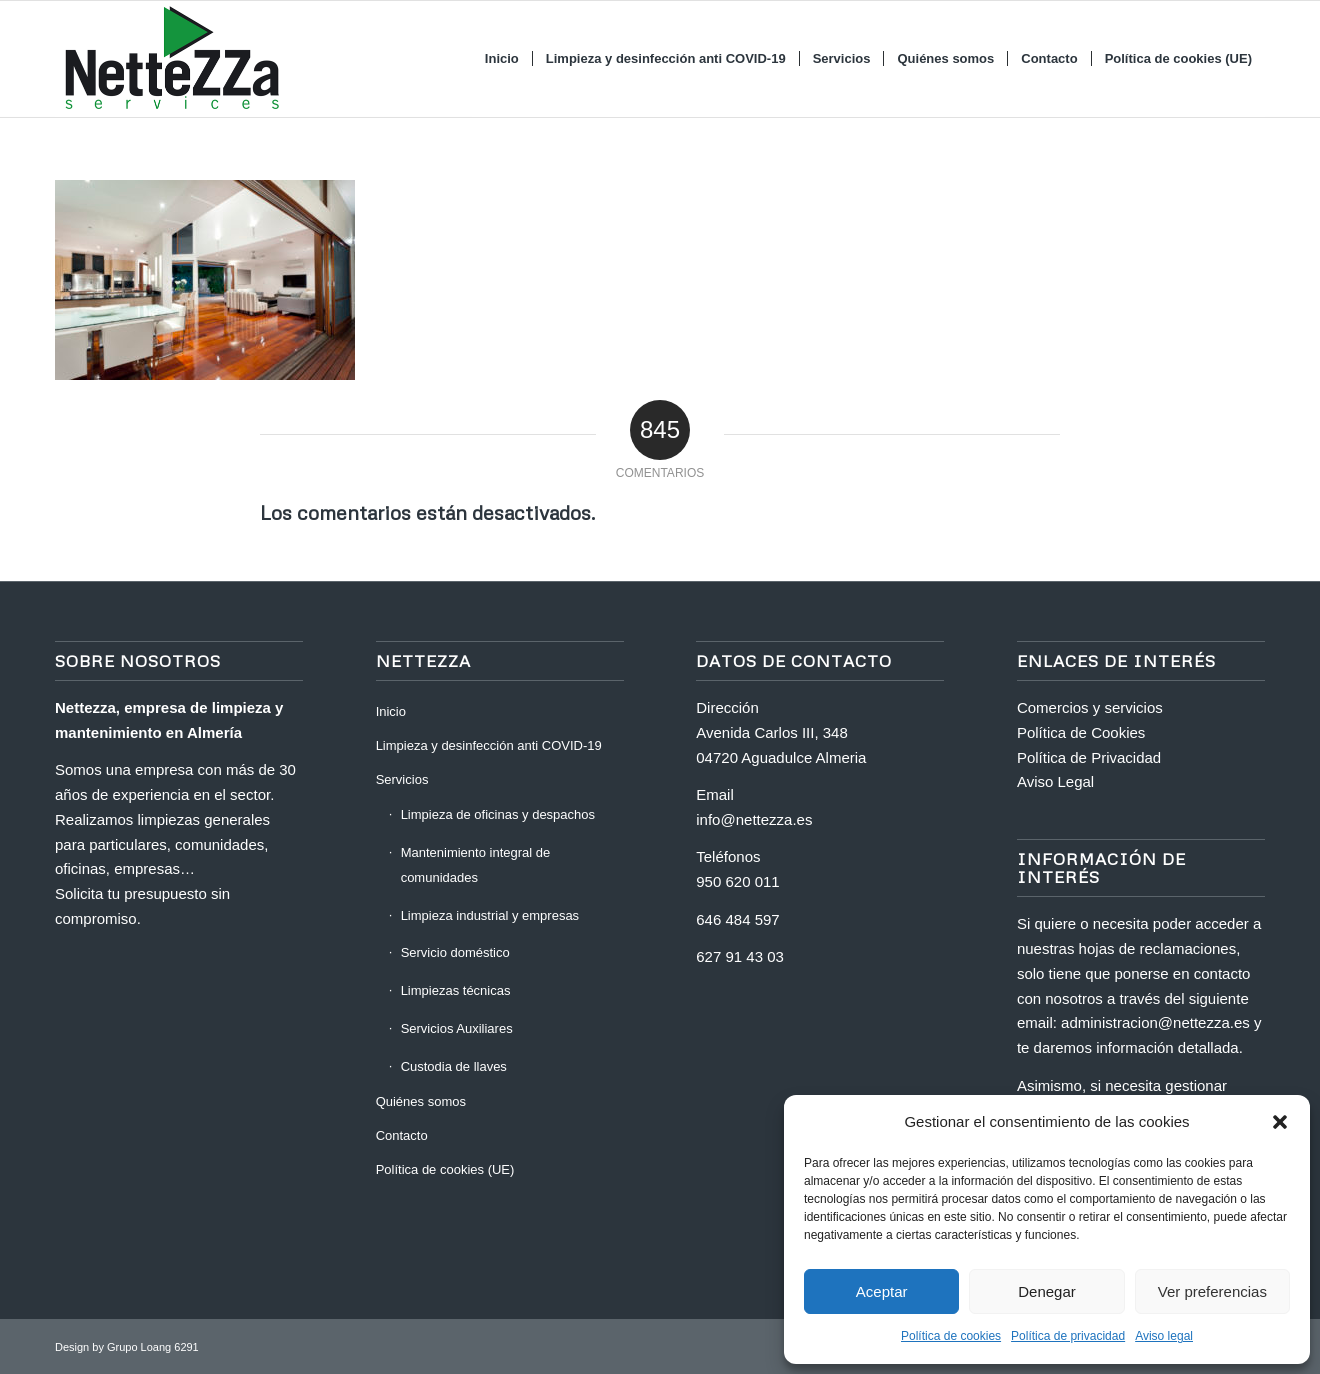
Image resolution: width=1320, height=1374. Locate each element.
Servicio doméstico (455, 952)
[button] (1280, 1122)
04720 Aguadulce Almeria (781, 757)
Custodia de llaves (454, 1066)
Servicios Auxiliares (457, 1028)
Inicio (391, 711)
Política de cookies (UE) (445, 1169)
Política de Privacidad (1089, 757)
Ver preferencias (1212, 1291)
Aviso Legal (1055, 781)
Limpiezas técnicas (456, 990)
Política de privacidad (1068, 1336)
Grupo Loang (139, 1347)
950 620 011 (737, 881)
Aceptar (882, 1291)
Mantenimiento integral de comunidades (476, 865)
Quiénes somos (421, 1101)
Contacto (402, 1135)
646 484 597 (737, 919)
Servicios (402, 779)
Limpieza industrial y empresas (490, 915)
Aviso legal (1164, 1336)
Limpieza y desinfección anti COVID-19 (489, 745)
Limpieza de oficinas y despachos (498, 814)
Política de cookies (951, 1336)
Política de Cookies (1081, 732)
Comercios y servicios (1090, 707)
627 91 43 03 (740, 956)
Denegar (1047, 1291)
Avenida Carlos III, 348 (771, 732)
